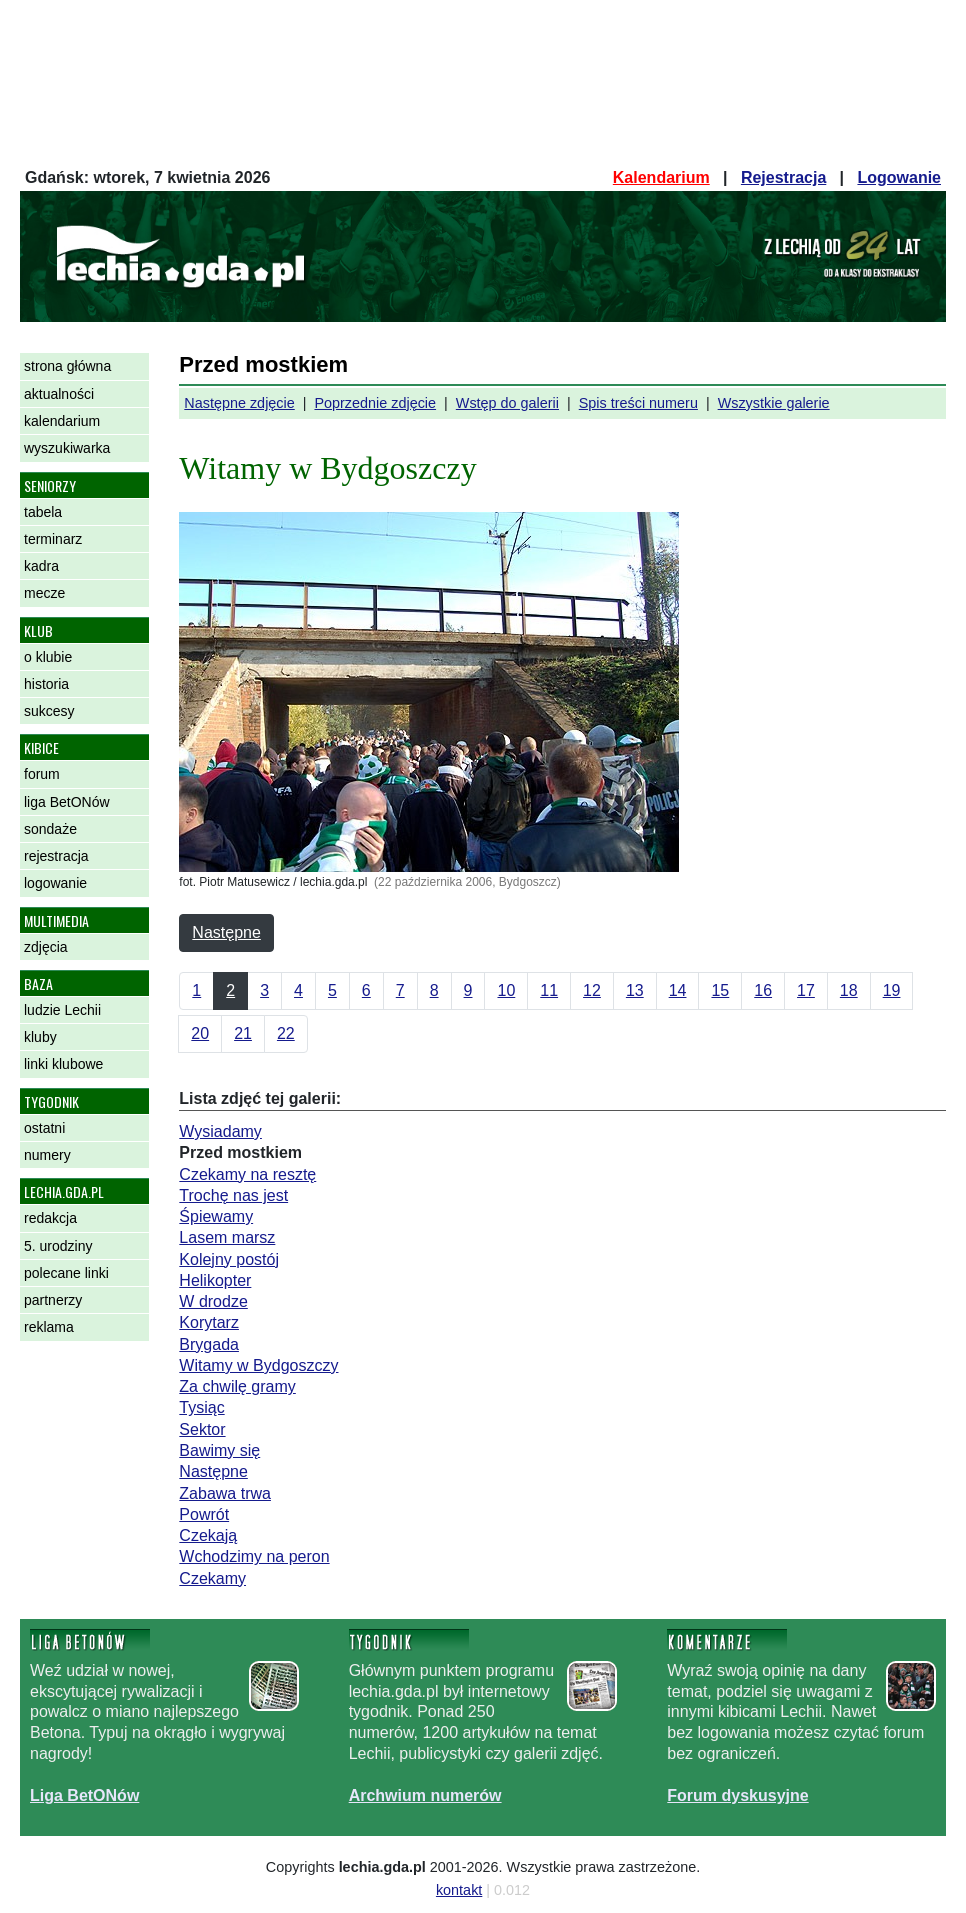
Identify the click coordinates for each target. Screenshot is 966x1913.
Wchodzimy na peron (254, 1556)
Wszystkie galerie (774, 403)
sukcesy (49, 711)
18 (849, 990)
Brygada (209, 1344)
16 (763, 990)
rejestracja (56, 856)
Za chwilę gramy (237, 1386)
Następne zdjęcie (239, 403)
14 (678, 990)
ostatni (44, 1128)
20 (200, 1033)
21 (243, 1033)
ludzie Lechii (62, 1010)
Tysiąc (201, 1407)
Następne (226, 932)
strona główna (67, 366)
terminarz (53, 539)
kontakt (459, 1890)
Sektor (202, 1429)
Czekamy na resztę (247, 1174)
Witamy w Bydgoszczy (258, 1365)
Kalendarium (661, 177)
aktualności (59, 394)
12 (592, 990)
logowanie (55, 883)
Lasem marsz (227, 1237)
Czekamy (212, 1578)
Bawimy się (219, 1450)
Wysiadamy (220, 1131)
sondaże (50, 829)
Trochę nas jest (233, 1195)
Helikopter (215, 1280)
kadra (41, 566)
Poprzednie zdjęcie (375, 403)
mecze (44, 593)
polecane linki (66, 1273)
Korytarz (209, 1322)
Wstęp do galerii (507, 403)
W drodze (213, 1301)
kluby (40, 1037)
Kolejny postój (229, 1259)
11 (549, 990)
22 (286, 1033)
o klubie (48, 657)
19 (892, 990)
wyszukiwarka (67, 448)
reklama (49, 1327)
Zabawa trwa (225, 1493)
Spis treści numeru (638, 403)
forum (42, 774)
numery (47, 1155)
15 (720, 990)
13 (635, 990)
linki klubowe (63, 1064)
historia (46, 684)
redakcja (50, 1218)
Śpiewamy (216, 1216)
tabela (43, 512)
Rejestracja (783, 177)
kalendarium (62, 421)
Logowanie (899, 177)
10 (506, 990)
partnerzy (53, 1300)
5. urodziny (58, 1246)
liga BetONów (67, 802)
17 (806, 990)
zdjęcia (46, 947)
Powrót (204, 1514)
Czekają (208, 1535)
